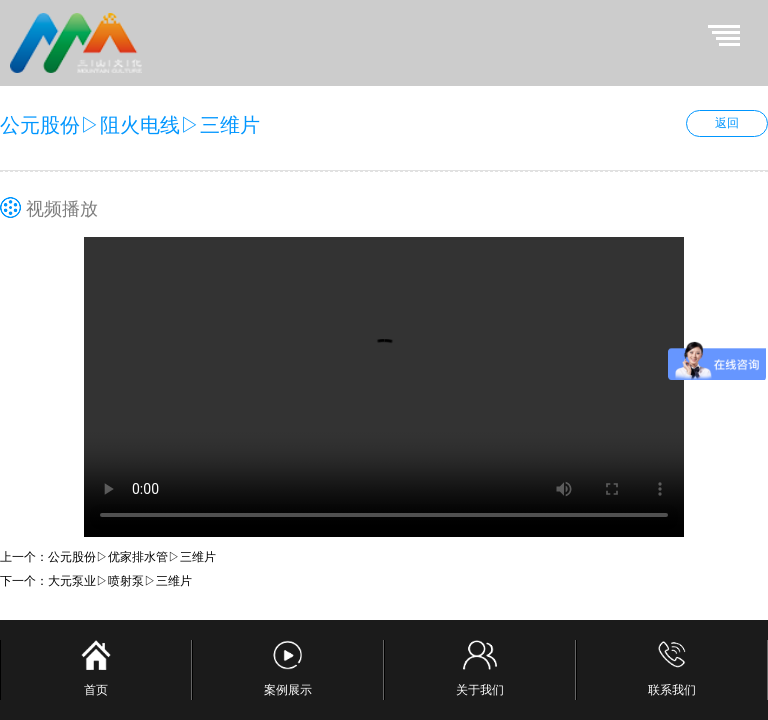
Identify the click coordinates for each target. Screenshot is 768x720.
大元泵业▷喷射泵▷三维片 (120, 581)
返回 (727, 123)
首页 (96, 668)
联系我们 (672, 668)
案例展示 (288, 668)
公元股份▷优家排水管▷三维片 (132, 557)
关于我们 (480, 668)
